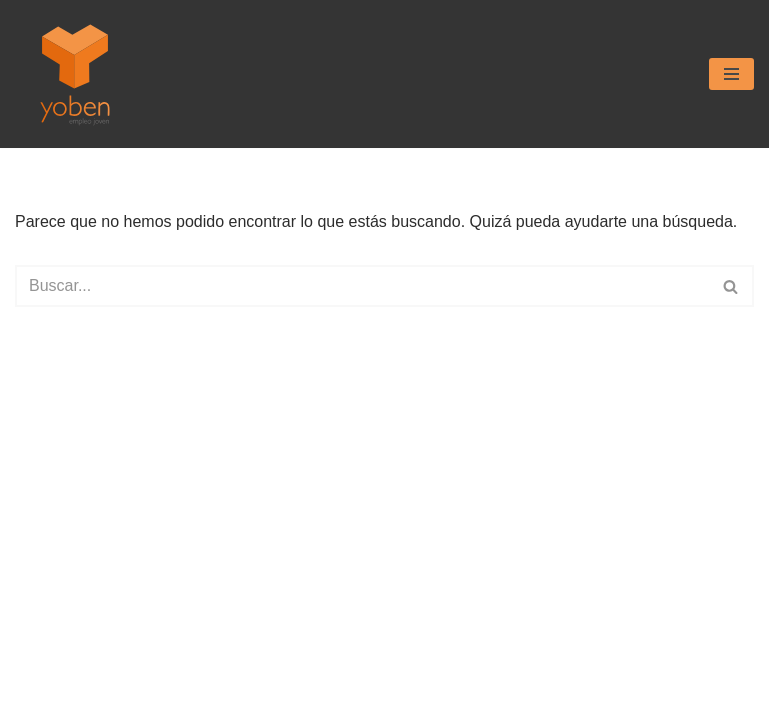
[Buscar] (362, 286)
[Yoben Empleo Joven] (75, 74)
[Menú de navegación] (731, 74)
